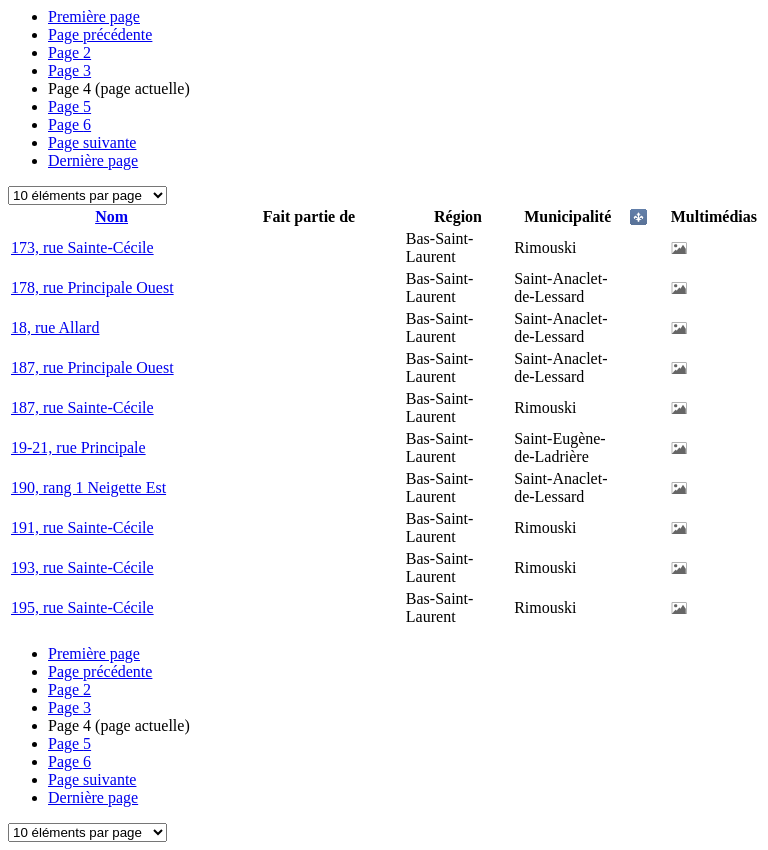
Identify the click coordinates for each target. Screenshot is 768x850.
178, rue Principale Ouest (92, 287)
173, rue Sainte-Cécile (82, 247)
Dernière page (93, 160)
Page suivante (92, 142)
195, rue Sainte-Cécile (82, 607)
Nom (111, 216)
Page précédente (100, 34)
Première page (94, 16)
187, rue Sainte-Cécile (82, 407)
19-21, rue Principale (78, 447)
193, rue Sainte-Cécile (82, 567)
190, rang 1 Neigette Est (88, 487)
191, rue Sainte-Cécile (82, 527)
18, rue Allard (55, 327)
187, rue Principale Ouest (92, 367)
